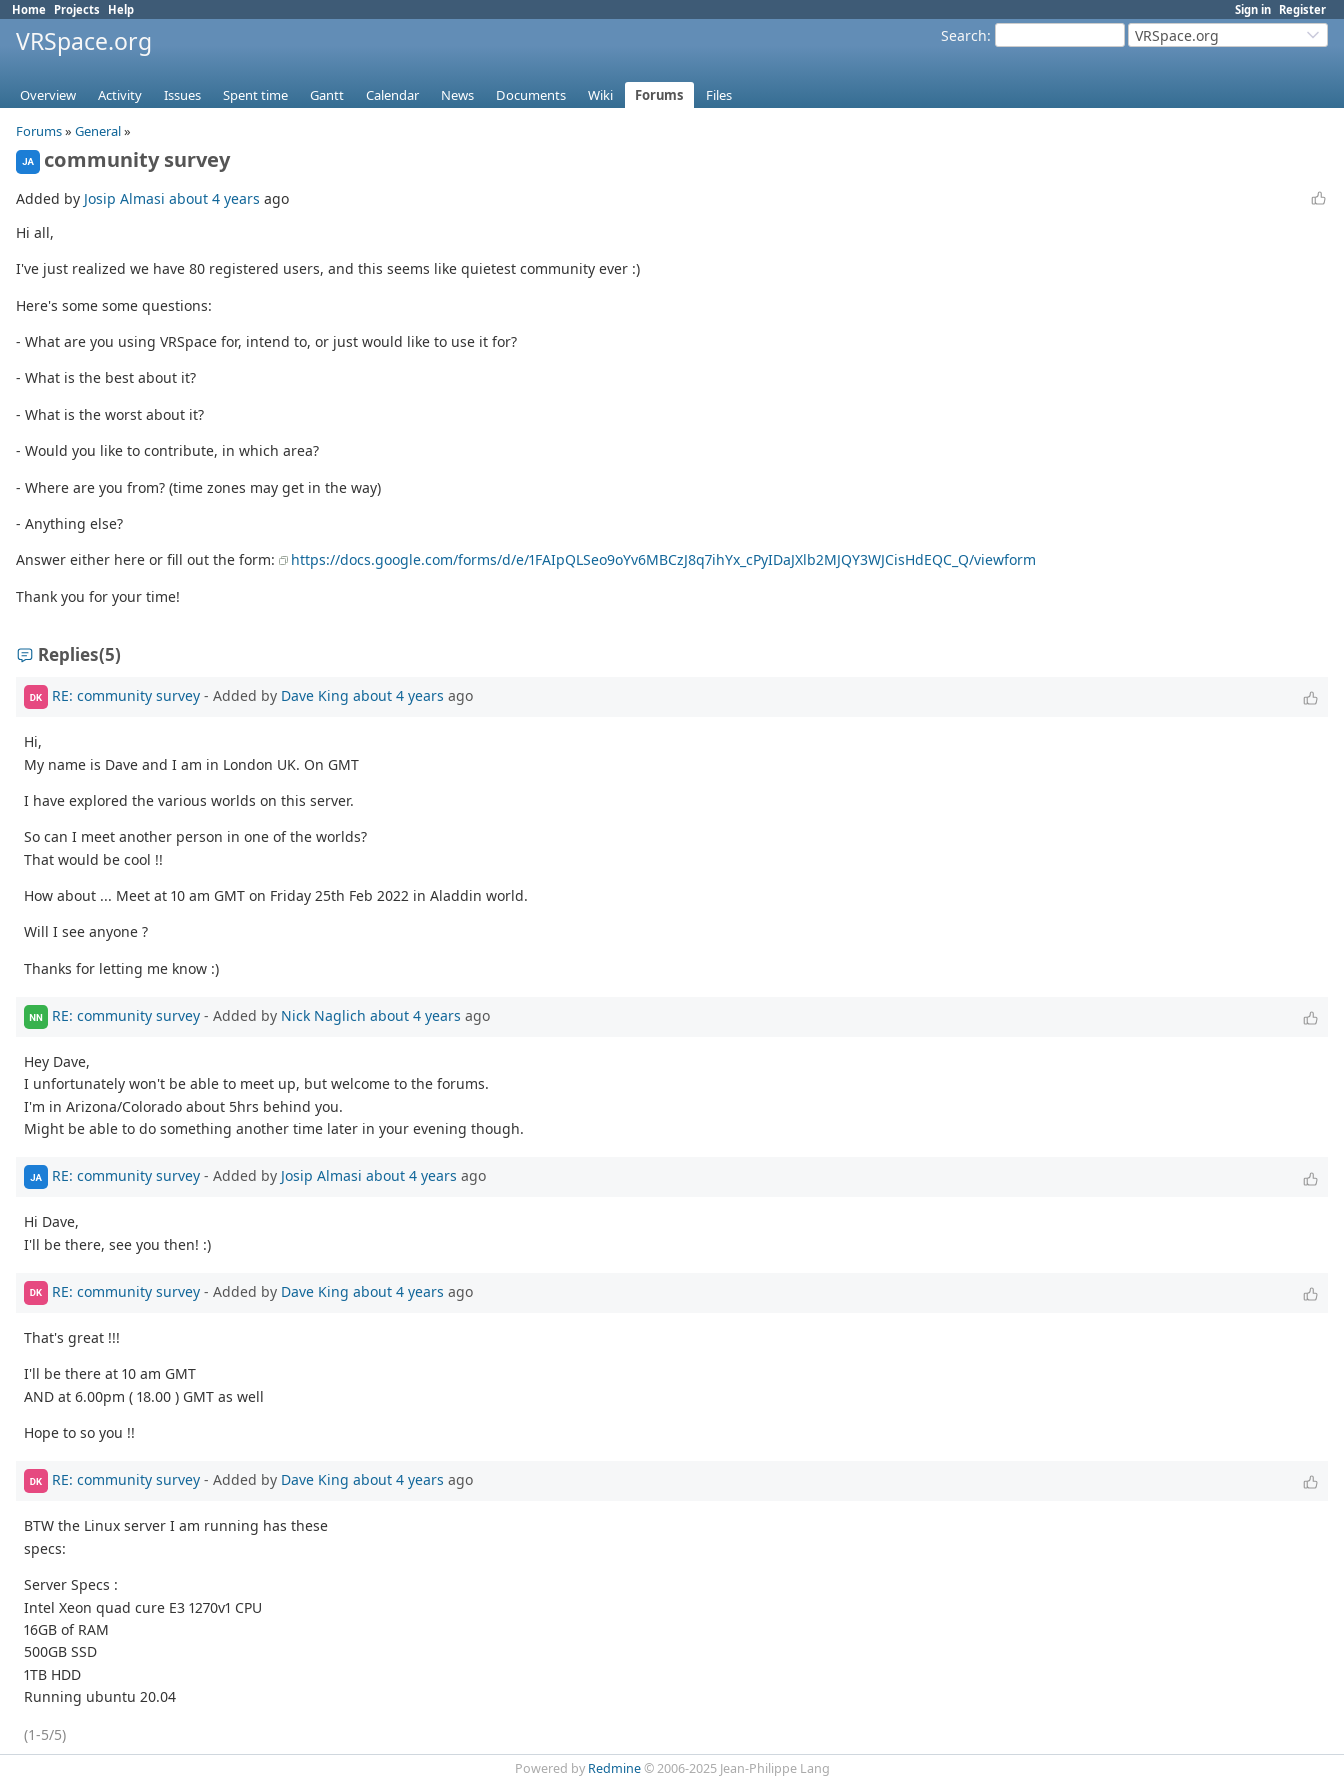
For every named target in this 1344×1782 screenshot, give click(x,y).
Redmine (614, 1768)
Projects (77, 9)
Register (1302, 9)
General (98, 131)
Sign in (1253, 9)
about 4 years (214, 198)
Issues (182, 95)
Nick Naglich (323, 1015)
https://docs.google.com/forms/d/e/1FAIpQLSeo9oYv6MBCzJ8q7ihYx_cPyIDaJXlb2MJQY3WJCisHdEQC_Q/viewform (663, 559)
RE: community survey (126, 695)
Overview (48, 95)
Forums (659, 95)
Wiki (600, 95)
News (457, 95)
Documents (531, 95)
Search (964, 35)
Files (719, 95)
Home (29, 9)
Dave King (315, 695)
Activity (120, 95)
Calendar (392, 95)
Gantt (327, 95)
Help (121, 9)
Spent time (255, 95)
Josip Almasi (124, 198)
